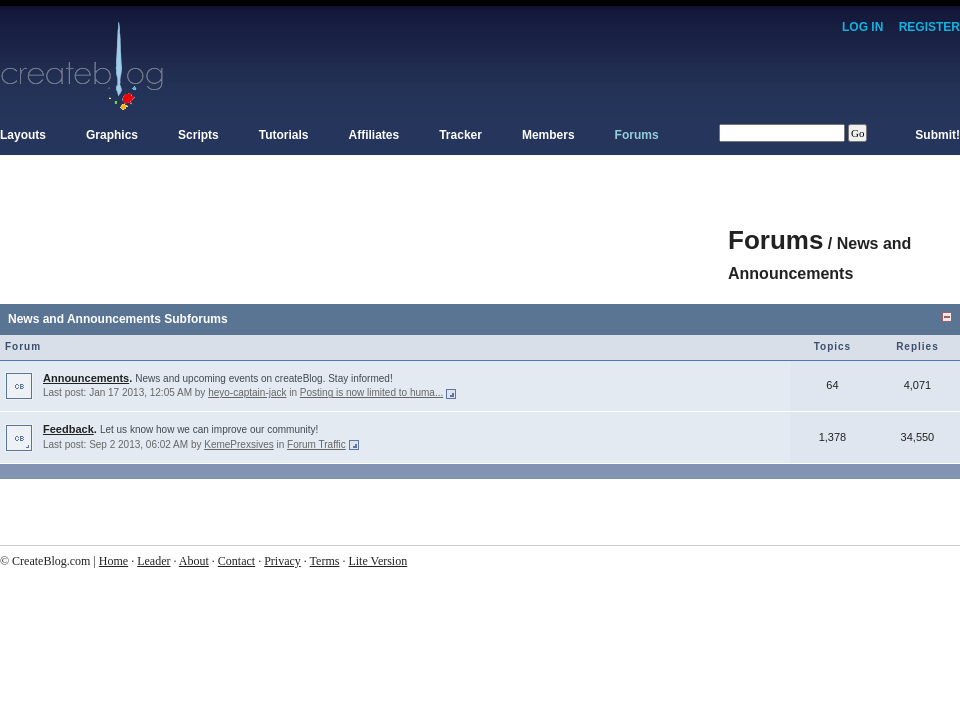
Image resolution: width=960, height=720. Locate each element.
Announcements (86, 378)
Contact (236, 561)
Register (929, 27)
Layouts (23, 135)
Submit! (937, 135)
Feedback (68, 429)
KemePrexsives (238, 444)
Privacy (282, 561)
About (194, 561)
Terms (325, 561)
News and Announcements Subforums (118, 319)
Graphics (112, 135)
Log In (862, 27)
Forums (637, 135)
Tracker (460, 135)
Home (113, 561)
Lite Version (377, 561)
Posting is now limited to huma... (371, 392)
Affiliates (374, 135)
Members (548, 135)
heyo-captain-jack (247, 392)
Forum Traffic (316, 444)
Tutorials (284, 135)
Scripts (198, 135)
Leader (153, 561)
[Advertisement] (364, 230)
